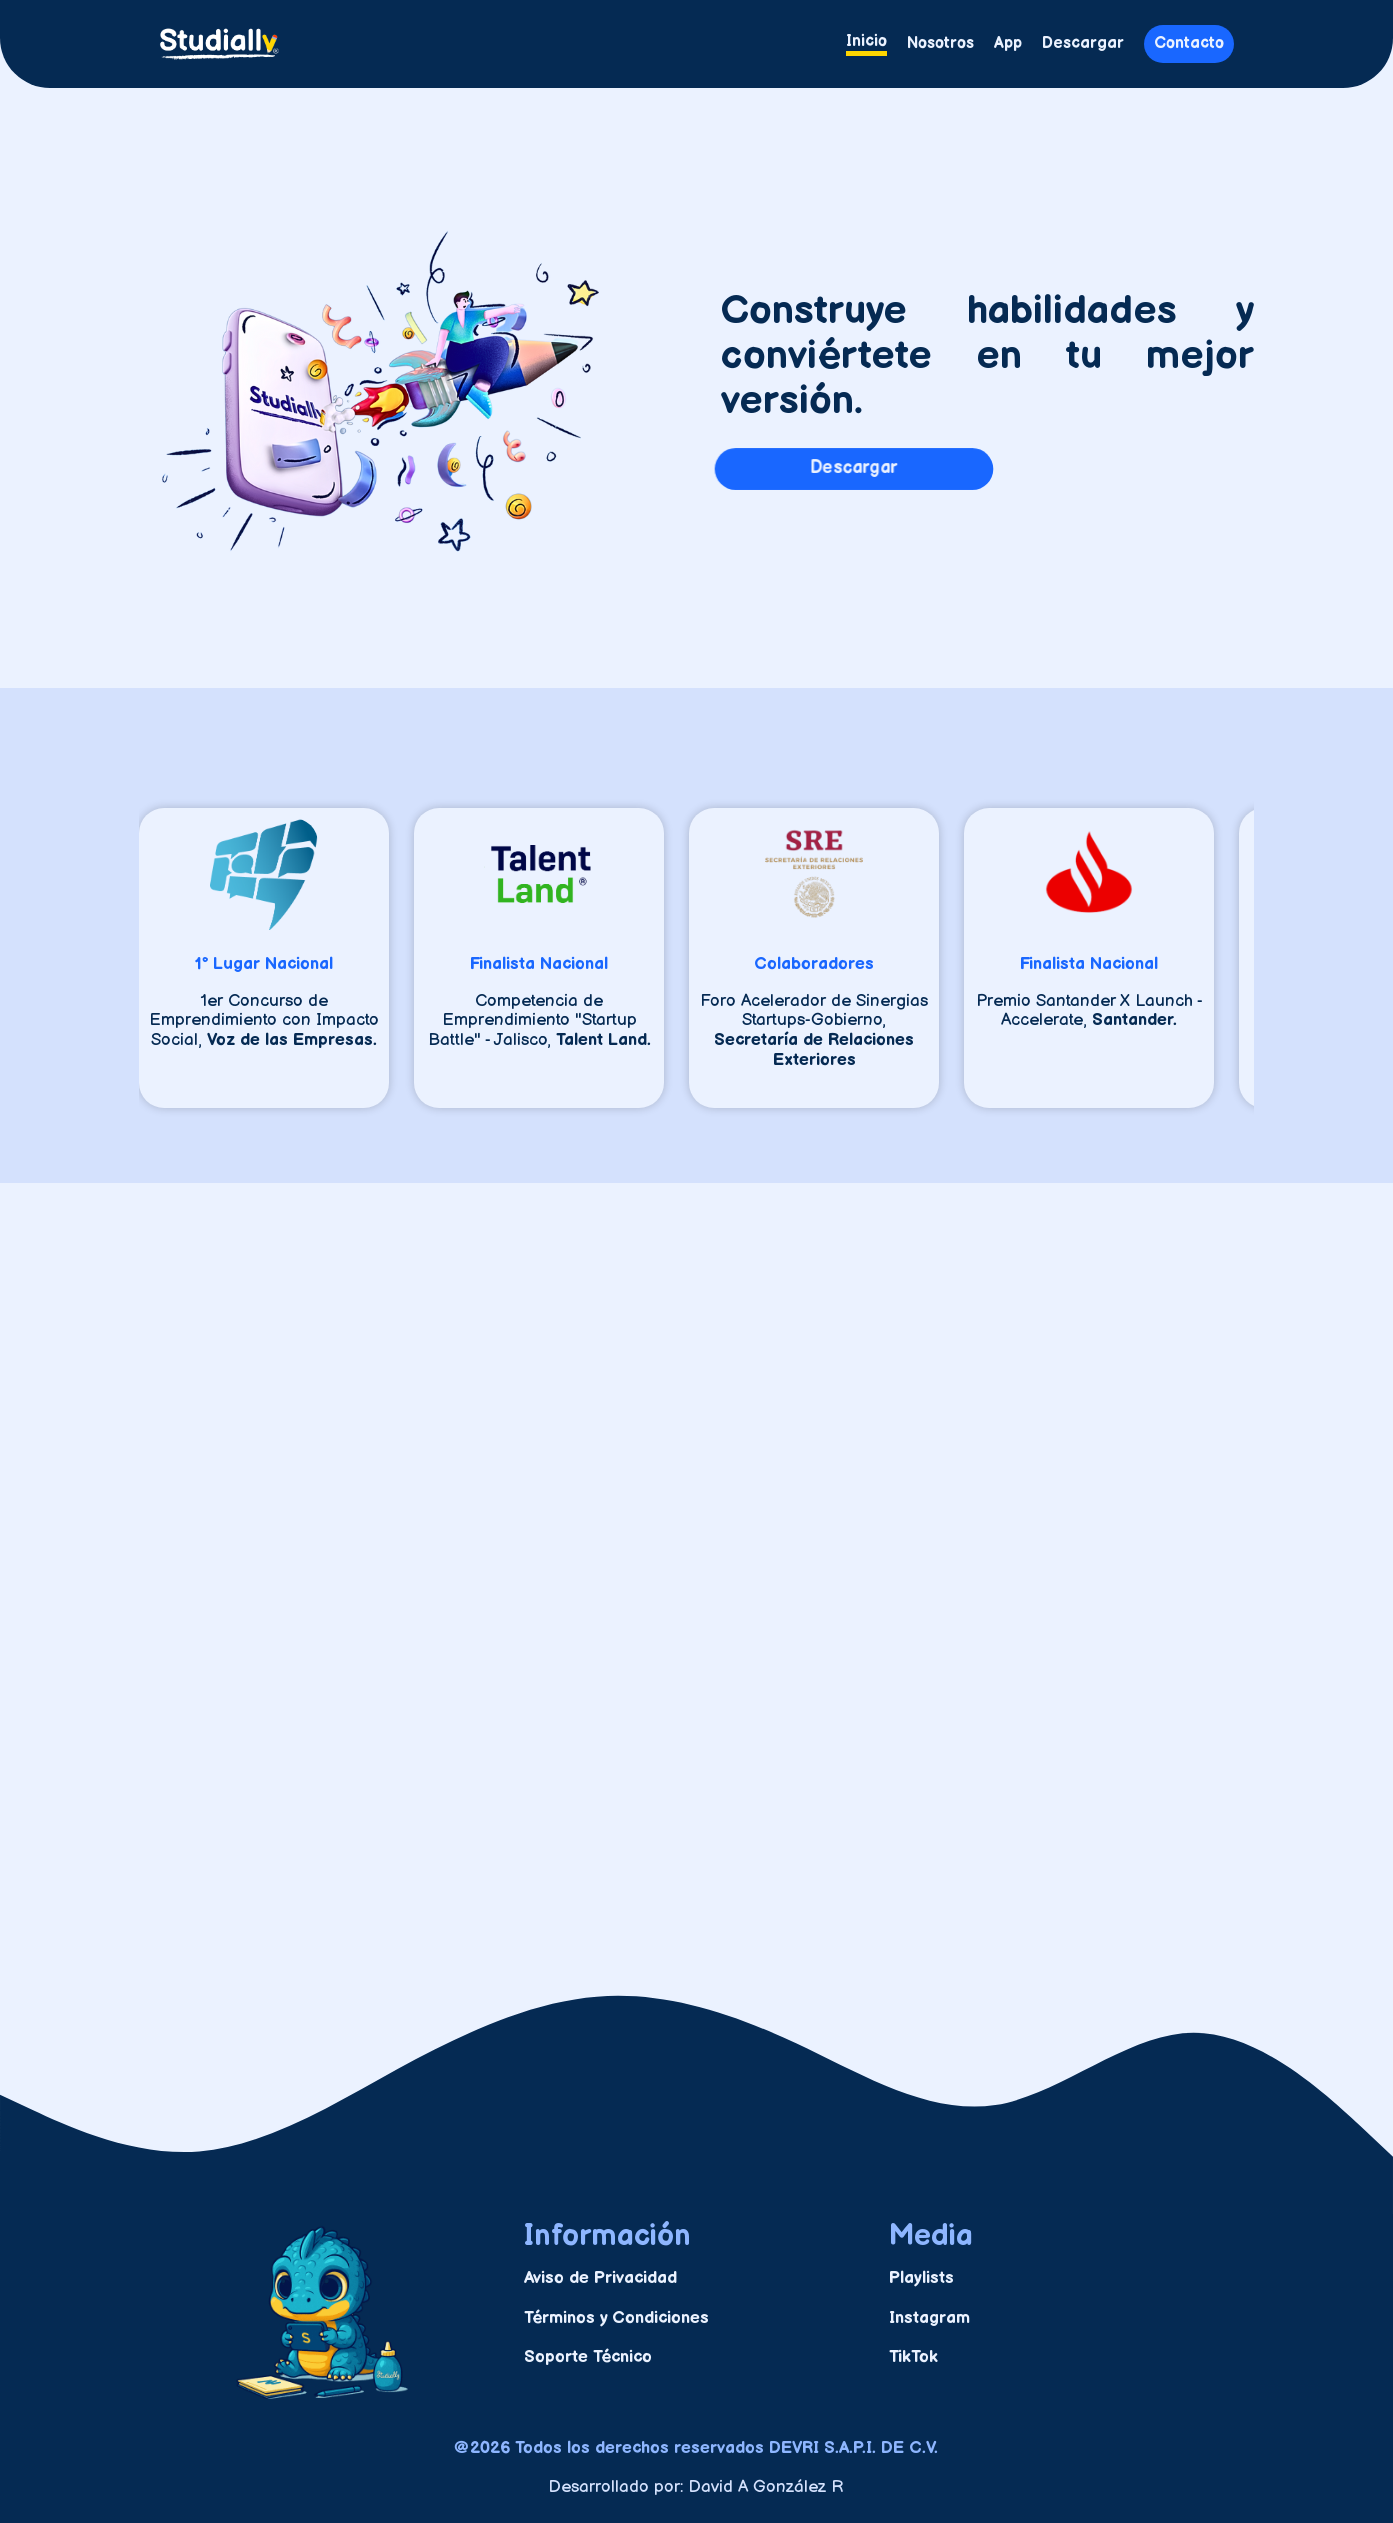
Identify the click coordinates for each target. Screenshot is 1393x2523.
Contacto (1189, 43)
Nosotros (940, 44)
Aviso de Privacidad (600, 2278)
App (1008, 44)
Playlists (921, 2278)
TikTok (913, 2357)
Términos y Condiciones (616, 2318)
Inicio (866, 42)
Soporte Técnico (588, 2357)
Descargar (1083, 44)
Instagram (929, 2318)
